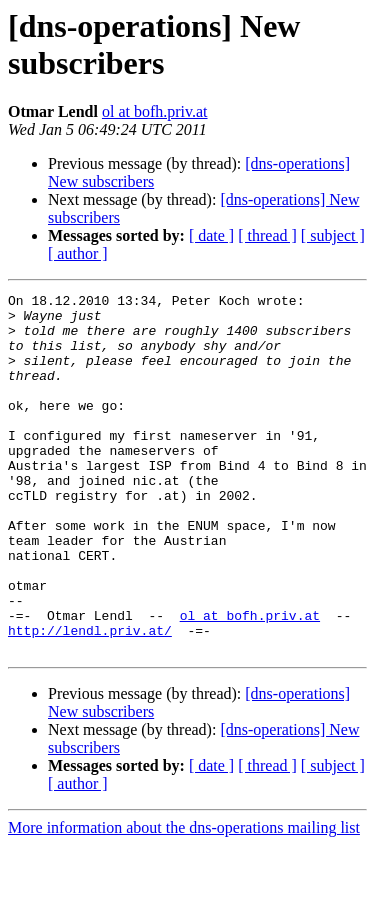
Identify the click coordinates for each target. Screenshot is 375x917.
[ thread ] (267, 235)
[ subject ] (333, 235)
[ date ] (211, 235)
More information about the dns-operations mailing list (184, 899)
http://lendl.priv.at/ (90, 699)
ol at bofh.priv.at (155, 111)
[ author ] (78, 253)
